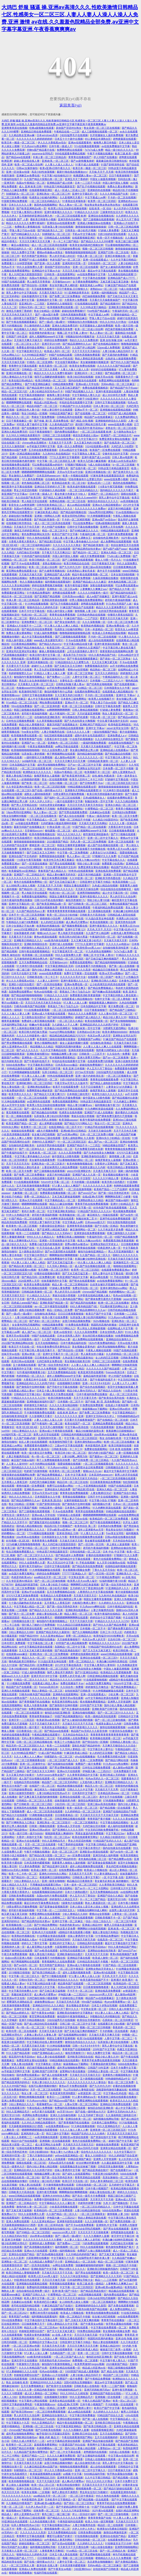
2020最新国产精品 (57, 841)
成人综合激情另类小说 (87, 2463)
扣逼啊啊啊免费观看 (62, 2309)
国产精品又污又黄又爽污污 (49, 1094)
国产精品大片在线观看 (14, 1815)
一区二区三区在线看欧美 (42, 816)
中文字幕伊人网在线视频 (33, 2400)
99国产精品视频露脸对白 (69, 1716)
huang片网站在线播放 (62, 1032)
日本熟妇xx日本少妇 (88, 1032)
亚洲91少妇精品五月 (122, 1204)
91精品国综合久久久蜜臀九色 (51, 468)
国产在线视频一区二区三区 (90, 413)
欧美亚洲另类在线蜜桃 (91, 1372)
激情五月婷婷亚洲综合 (27, 530)
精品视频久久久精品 (25, 329)
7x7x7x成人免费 (93, 150)
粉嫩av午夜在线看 (39, 1024)
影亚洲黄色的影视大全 (42, 333)
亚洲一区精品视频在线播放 (24, 453)
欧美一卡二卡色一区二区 (23, 1873)
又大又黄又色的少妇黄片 (88, 442)
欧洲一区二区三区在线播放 (77, 706)
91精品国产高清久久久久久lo (94, 1211)
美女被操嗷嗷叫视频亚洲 (94, 362)
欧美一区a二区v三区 (124, 2400)
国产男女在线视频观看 (62, 863)
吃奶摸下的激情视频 (35, 1471)
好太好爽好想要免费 (87, 2162)
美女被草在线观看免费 (42, 1160)
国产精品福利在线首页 (123, 592)
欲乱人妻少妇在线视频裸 (33, 1441)
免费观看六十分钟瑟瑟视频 (16, 263)
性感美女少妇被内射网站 (43, 197)
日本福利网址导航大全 (14, 1024)
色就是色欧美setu (21, 1577)
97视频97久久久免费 (104, 856)
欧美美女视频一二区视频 (35, 2492)
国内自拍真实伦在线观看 (82, 380)
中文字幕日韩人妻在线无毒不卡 (37, 1350)
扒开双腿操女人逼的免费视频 (106, 135)
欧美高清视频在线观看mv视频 (18, 1269)
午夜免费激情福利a (17, 2089)
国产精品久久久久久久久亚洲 (46, 1610)
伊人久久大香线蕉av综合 (52, 142)
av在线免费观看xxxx (57, 2126)
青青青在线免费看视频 (62, 614)
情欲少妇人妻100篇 (88, 863)
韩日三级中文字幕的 (57, 2133)
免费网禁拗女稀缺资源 (39, 1090)
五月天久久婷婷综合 (106, 673)
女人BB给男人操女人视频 (20, 885)
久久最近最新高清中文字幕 (116, 2162)
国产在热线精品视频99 (106, 343)
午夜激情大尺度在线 (27, 2364)
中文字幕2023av (115, 1833)
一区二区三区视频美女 (118, 1075)
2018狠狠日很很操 (19, 1972)
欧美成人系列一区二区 (57, 351)
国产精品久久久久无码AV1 (57, 1233)
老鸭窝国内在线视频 (51, 929)
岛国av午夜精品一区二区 (30, 182)
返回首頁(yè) (70, 105)
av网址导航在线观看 (67, 746)
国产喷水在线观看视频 (82, 1280)
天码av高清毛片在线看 (19, 669)
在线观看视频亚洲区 (40, 190)
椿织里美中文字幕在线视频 (16, 486)
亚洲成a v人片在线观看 (55, 2375)
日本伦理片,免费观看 (13, 1643)
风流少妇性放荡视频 (43, 171)
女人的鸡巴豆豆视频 (52, 922)
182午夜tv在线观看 (102, 2510)
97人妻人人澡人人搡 (75, 1002)
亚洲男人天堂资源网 (119, 1701)
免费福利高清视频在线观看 (70, 2108)
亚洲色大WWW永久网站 (53, 1873)
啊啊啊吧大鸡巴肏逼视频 (84, 1584)
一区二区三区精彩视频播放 (62, 1657)
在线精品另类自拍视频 (26, 1782)
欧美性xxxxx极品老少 (31, 398)
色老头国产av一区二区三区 (65, 259)
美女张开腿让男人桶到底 (63, 285)
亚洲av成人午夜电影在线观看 (49, 1013)
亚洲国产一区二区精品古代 (116, 435)
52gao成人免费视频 (108, 347)
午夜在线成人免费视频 (40, 2108)
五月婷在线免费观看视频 (42, 450)
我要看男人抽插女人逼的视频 (68, 1862)
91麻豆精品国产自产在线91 (57, 2305)
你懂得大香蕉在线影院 (120, 614)
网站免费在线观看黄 (51, 702)
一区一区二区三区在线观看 (31, 1097)
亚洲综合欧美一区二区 (78, 2119)
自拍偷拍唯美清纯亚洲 (115, 947)
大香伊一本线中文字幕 (29, 1837)
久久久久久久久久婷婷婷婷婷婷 (34, 139)
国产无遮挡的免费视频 (115, 354)
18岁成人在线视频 (119, 2452)
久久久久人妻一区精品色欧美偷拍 (35, 2389)
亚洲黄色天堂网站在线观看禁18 (83, 790)
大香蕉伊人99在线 (72, 918)
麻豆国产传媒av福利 (117, 1200)
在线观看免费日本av (119, 2539)
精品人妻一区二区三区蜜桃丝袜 (70, 1284)
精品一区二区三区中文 (55, 530)
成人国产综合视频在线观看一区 (105, 845)
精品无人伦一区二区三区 (99, 1785)
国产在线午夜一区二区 (83, 468)
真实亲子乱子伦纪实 (74, 655)
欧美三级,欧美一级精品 (90, 2283)
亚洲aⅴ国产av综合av (104, 519)
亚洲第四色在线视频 (99, 190)
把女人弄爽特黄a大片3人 (23, 1240)
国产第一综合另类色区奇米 (113, 1193)
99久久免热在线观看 (38, 537)
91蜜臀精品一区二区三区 (99, 808)
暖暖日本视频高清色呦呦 (35, 728)
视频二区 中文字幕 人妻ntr (72, 333)
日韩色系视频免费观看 (73, 314)
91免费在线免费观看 (77, 1324)
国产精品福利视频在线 (73, 512)
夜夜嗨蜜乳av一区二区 (49, 2104)
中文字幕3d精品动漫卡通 (78, 644)
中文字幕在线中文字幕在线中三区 (43, 2320)
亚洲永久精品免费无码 (65, 325)
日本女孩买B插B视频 (123, 574)
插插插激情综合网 (70, 278)
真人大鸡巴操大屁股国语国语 (25, 274)
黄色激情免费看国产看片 (120, 2247)
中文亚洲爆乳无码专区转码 (54, 1939)
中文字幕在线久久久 (113, 860)
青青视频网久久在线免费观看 (58, 1961)
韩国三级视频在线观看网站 (29, 709)
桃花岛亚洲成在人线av (86, 435)
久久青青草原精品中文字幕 (82, 1775)
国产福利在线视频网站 (60, 1017)
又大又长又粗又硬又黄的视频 (35, 1650)
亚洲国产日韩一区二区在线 (113, 252)
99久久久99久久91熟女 (113, 322)
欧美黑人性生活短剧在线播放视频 (67, 208)
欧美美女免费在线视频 (82, 365)
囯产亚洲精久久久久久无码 (67, 1829)
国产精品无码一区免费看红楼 (38, 1277)
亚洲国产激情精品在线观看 (16, 1950)
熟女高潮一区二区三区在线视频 (102, 128)
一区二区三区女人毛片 (26, 343)
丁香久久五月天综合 (103, 1570)
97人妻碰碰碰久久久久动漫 (21, 2371)
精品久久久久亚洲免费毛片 (111, 607)
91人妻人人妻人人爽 (125, 2517)
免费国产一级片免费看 (88, 1764)
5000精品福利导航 (94, 2474)
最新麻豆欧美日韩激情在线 (111, 160)
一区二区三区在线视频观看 (66, 1010)
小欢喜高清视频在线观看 (15, 1134)
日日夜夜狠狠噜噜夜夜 (96, 1987)
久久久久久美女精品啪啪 (15, 585)
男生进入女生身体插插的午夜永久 (38, 680)
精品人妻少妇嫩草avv (80, 1105)
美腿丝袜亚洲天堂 (21, 1994)
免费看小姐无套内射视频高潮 (46, 1244)
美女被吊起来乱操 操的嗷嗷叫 (112, 1881)
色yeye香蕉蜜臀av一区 (117, 2001)
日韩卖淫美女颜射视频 (110, 2166)
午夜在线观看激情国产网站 (77, 2437)
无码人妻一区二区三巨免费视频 (88, 841)
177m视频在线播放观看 (40, 1533)
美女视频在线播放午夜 (115, 1174)
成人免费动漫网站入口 (122, 2309)
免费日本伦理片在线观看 (44, 2313)
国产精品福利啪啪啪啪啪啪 (110, 962)
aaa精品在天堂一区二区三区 (50, 1577)
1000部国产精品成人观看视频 (82, 2371)
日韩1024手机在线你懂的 (48, 900)
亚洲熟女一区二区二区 (34, 1057)
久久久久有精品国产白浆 (114, 193)
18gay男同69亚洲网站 (100, 512)
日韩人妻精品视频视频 (85, 709)
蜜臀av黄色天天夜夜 (13, 2067)
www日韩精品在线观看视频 (68, 728)
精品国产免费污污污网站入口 (58, 1328)
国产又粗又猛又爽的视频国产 (103, 958)
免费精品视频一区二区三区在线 (67, 501)
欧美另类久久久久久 (20, 1094)
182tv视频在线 (101, 1321)
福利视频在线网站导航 (106, 2119)
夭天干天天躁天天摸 (81, 1621)
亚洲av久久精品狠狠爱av (106, 505)
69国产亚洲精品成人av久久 (47, 2053)
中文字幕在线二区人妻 (40, 1643)
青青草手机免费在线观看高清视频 (101, 2060)
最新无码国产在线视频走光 (62, 724)
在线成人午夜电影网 (116, 1405)
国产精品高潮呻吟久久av (76, 343)
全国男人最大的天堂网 (122, 1910)
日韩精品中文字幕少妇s (27, 1394)
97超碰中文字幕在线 (116, 779)
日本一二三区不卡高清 (87, 182)
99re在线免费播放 (21, 706)
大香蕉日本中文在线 (55, 739)
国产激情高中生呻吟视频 (30, 1387)
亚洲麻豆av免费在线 (28, 175)
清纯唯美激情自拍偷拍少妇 (54, 2228)
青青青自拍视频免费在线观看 (86, 1537)
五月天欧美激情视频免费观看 (33, 1185)
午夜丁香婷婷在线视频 (70, 1844)
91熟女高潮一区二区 (58, 827)
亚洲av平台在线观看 (33, 1592)
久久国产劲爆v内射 (25, 1438)
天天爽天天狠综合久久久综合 (119, 1745)
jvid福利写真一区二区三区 (37, 761)
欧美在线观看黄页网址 (85, 1837)
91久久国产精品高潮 (18, 2053)
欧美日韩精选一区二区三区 (50, 380)
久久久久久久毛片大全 (73, 977)
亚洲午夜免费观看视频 (120, 534)
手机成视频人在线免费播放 (72, 1738)
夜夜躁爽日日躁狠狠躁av (120, 1430)
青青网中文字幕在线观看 (23, 365)
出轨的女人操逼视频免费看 (120, 358)
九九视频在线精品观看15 (122, 274)
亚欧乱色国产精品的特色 (86, 1745)
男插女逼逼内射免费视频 (76, 578)
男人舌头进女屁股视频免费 (50, 669)
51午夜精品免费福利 (38, 592)
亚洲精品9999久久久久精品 (48, 2005)
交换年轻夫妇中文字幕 (115, 453)
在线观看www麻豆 (17, 1654)
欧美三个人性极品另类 (67, 1742)
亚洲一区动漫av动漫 (17, 171)
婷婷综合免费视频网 (55, 340)
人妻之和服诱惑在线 (52, 731)
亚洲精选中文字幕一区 (49, 300)
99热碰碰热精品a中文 (117, 2078)
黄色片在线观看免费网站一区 (30, 881)
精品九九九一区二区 (17, 417)
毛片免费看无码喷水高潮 (89, 1149)
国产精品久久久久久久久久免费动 (66, 2517)
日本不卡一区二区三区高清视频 (27, 914)
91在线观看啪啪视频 (95, 1679)
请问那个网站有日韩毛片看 (90, 424)
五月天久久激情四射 (13, 446)
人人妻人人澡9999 (48, 980)
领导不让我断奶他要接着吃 (49, 376)
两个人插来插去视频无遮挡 (26, 1028)
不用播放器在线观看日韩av (46, 1884)
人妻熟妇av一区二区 (109, 2448)
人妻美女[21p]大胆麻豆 (103, 852)
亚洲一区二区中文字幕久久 (102, 838)
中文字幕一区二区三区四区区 (80, 1438)
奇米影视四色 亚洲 (95, 1445)
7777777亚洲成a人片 (74, 1573)
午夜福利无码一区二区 (125, 311)
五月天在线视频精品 (46, 1343)
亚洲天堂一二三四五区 (21, 1720)
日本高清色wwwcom (49, 475)
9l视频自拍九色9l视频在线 (82, 322)
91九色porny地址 (58, 1467)
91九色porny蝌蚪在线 (92, 1606)
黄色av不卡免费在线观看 (73, 2086)
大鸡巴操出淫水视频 (27, 552)
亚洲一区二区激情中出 (32, 1764)
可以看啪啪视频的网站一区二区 (75, 1160)
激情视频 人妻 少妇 (85, 611)
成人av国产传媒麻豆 (98, 596)
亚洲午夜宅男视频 (47, 2192)
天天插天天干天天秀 (60, 442)
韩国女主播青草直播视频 (71, 845)
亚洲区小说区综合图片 (21, 984)
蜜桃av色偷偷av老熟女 (50, 252)
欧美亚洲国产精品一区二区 (21, 1123)
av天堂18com (65, 2111)
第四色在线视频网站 (45, 204)
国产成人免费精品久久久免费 (18, 1039)
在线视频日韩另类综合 (19, 523)
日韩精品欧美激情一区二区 (102, 761)
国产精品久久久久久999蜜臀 (97, 241)
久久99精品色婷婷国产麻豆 (81, 2254)
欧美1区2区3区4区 (27, 1427)
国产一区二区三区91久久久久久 (35, 1555)
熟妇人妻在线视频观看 (52, 1807)
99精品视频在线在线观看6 (121, 1511)
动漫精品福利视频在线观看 (120, 1566)
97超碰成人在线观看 (69, 1515)
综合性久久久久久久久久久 (96, 2151)
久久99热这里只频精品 (93, 307)
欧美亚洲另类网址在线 (65, 1701)
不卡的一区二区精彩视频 (76, 519)
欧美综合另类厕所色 (35, 1409)
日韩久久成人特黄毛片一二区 (58, 1848)
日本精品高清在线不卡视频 (93, 1961)
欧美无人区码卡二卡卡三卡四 (86, 779)
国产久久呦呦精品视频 (85, 1632)
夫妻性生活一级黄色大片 (74, 680)
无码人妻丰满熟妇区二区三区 (38, 1738)
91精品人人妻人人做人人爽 (49, 673)
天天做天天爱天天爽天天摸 (104, 2034)
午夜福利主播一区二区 (92, 534)
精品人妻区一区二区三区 (78, 1613)
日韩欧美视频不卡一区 (108, 1917)
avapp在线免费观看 (50, 973)
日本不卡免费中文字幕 (123, 2067)
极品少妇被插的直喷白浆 (90, 1430)
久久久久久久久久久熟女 (67, 545)
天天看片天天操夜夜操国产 (104, 300)
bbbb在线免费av (64, 439)
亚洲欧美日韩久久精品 (104, 980)
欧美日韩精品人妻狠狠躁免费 (22, 2272)
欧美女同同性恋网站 (73, 516)
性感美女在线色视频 (70, 1112)
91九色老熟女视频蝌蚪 (99, 951)
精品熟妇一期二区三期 (103, 669)
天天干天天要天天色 (85, 1398)
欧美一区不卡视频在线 (110, 237)
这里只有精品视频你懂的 (58, 2463)
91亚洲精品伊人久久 (117, 1588)
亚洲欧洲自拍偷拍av (25, 2437)
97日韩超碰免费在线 (68, 248)
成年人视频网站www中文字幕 (46, 336)
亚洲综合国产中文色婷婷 (23, 856)
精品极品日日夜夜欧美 (105, 969)
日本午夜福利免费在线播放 (16, 900)
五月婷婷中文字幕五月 (122, 2184)
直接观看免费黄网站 (45, 2444)
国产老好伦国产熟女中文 (20, 548)
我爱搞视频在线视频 (69, 1463)
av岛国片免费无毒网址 (22, 1573)
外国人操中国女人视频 (115, 182)
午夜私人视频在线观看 (98, 1350)
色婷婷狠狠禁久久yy (20, 673)
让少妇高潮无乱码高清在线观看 (108, 984)
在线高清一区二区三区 (110, 1939)
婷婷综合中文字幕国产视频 (21, 1507)
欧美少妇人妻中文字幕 (21, 300)
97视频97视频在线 (75, 464)
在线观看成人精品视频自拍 (117, 691)
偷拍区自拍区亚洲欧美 (57, 1712)
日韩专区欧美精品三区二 (51, 505)
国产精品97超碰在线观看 (118, 2488)
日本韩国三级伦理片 (78, 1094)
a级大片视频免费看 (48, 1130)
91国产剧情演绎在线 (112, 164)
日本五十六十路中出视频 (69, 139)
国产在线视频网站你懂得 (72, 2034)
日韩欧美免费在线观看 (21, 1895)
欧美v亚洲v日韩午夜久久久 (55, 168)
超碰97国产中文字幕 (120, 2140)
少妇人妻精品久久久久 (24, 1430)
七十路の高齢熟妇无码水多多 (25, 1602)
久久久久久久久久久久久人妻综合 (86, 2082)
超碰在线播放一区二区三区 (34, 2543)
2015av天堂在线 (84, 1072)
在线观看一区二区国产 (100, 977)
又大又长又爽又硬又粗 (104, 662)
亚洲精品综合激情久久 (119, 1339)
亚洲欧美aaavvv (33, 1489)
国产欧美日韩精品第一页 (46, 1972)
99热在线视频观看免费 (60, 1075)
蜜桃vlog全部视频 (49, 318)
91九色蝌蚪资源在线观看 (99, 1108)
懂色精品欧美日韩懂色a (22, 1661)
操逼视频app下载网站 (94, 1409)
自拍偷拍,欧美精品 (55, 479)
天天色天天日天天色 (17, 1518)
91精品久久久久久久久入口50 (28, 1398)
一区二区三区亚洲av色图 (25, 2345)
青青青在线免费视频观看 (74, 1493)
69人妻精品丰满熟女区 (98, 139)
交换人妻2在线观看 (22, 2064)
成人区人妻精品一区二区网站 (41, 2393)
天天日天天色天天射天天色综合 (85, 805)
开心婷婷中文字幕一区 (78, 1207)
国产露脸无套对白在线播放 (44, 1522)
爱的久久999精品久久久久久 (45, 618)
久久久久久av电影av (36, 358)
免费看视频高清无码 (96, 666)
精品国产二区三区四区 (116, 2375)
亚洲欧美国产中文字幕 (44, 2269)
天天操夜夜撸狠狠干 (43, 289)
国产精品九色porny (50, 644)
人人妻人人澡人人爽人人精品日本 (90, 1365)
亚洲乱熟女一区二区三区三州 (53, 193)
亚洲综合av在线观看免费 (61, 223)
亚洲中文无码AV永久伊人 (100, 1416)
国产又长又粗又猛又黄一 (63, 881)
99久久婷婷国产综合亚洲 (60, 398)
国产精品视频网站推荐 (50, 1189)
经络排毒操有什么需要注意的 (85, 479)
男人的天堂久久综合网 (123, 896)
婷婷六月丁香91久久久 (66, 2009)
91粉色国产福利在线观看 (35, 556)
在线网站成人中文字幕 (120, 1328)
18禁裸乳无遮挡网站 (114, 1028)
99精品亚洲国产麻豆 (61, 413)
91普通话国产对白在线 (72, 2444)
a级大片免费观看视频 (92, 556)
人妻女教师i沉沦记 (101, 1493)
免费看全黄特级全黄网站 (30, 347)
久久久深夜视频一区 (93, 622)
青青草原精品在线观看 (87, 2177)
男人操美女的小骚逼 (92, 1354)
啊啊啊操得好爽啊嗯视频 (63, 1255)
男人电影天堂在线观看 (34, 501)
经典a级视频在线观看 (41, 128)
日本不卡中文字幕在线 (32, 611)
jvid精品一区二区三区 (89, 688)
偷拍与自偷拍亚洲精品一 (92, 1251)
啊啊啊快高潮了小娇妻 (118, 1196)
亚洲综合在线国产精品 (21, 2254)
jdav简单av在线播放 (105, 1434)
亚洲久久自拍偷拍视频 (63, 2115)
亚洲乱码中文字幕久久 (62, 1943)
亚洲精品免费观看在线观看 (108, 1423)
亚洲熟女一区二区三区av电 (62, 589)
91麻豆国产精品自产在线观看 (77, 607)
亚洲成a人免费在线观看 (32, 2569)
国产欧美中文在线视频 (59, 2386)
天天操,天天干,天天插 (101, 171)
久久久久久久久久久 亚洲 (97, 1185)
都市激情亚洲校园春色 (96, 834)
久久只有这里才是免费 (110, 1229)
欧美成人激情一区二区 (44, 1870)
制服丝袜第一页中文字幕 (99, 801)
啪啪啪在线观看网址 (124, 1266)
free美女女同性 (30, 731)
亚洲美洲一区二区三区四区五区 (108, 2130)
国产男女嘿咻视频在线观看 (16, 1043)
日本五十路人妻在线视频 (51, 1390)
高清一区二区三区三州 (65, 1851)
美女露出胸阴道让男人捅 (84, 750)
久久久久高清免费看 (70, 1152)
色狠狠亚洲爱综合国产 (32, 2331)
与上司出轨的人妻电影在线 (78, 2089)
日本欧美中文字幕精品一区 (60, 2499)
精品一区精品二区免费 (60, 1310)
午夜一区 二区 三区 (12, 2506)
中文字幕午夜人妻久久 (113, 2360)
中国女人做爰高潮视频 (103, 179)
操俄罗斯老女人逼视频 (47, 775)
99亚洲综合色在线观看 (27, 2280)
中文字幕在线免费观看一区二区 (109, 2327)
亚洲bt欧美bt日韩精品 (73, 1130)
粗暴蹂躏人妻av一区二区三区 (90, 175)
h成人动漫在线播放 (99, 464)
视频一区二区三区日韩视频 (97, 248)
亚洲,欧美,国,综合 (39, 1449)
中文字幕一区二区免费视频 (72, 852)
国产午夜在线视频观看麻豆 (21, 322)
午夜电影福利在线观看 (70, 2521)
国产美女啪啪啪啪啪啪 (123, 1021)
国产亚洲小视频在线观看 (33, 1767)
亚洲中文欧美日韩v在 (28, 2488)
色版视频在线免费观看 (14, 1570)
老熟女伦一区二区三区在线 (120, 428)
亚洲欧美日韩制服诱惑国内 (102, 2269)
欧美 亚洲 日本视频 (74, 1068)
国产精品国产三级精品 (122, 1010)
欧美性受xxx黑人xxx (89, 947)
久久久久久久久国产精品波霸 (114, 365)
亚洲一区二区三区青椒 (80, 673)
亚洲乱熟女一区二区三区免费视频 (49, 1654)
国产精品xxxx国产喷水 (62, 2100)
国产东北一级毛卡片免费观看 (89, 2195)
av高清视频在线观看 (46, 2137)
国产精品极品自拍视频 (118, 753)
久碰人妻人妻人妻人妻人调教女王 (71, 537)
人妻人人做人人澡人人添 (74, 369)
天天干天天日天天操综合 (86, 351)
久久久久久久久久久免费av (90, 508)
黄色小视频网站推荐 (45, 1043)
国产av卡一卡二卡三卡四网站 (91, 1888)
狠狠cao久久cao (46, 933)
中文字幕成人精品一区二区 (29, 1606)
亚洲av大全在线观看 (28, 1840)
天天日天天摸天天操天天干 (48, 1207)
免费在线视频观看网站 (65, 1101)
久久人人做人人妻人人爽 (15, 1013)
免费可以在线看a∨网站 (60, 1485)
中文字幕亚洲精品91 (124, 1412)
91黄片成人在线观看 (87, 164)
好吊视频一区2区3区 (18, 1540)
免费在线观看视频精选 (95, 387)
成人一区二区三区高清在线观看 (49, 245)
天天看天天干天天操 (20, 936)
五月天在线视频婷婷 (106, 2437)
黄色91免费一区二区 (33, 1211)
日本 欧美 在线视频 (120, 1449)
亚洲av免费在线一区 (117, 625)
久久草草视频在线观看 (49, 720)
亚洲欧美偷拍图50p (38, 1054)
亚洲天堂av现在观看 (17, 1335)
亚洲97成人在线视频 (61, 944)
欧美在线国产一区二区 (78, 1423)
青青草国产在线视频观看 (76, 2049)
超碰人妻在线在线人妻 (26, 160)
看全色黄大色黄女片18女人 (70, 494)
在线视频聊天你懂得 (68, 1383)
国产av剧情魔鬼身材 (82, 160)
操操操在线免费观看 (22, 1130)
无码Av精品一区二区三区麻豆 (118, 384)
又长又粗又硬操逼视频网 (66, 1196)
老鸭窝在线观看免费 (63, 592)
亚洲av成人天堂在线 (87, 384)
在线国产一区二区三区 (42, 1785)
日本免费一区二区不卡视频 (118, 768)
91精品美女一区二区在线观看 (53, 548)
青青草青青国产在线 (30, 739)
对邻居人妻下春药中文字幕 (32, 424)
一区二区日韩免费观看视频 (50, 2411)
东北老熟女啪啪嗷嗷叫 (100, 2561)
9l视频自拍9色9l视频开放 (80, 336)
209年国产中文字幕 (91, 1705)
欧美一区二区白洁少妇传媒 (62, 914)
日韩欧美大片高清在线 (92, 914)
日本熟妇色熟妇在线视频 (91, 614)
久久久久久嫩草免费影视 (61, 2455)
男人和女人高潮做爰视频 (91, 1328)
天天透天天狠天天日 (50, 292)
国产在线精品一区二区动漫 (112, 1419)
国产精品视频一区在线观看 (115, 1807)
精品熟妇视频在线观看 (70, 1785)
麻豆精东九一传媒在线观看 (102, 1215)
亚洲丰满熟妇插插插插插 (30, 2038)
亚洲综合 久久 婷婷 (37, 2309)
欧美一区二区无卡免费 (125, 816)
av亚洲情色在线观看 (38, 1101)
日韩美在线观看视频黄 (19, 1478)
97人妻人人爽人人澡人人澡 (84, 1976)
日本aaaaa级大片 (95, 1222)
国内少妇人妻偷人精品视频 (47, 969)
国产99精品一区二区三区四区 (67, 958)
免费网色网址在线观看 (69, 150)
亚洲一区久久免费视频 (70, 446)
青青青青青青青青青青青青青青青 (109, 1734)
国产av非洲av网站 (67, 1134)
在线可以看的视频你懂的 (42, 2086)
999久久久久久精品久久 (40, 1237)
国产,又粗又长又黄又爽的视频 (82, 2320)
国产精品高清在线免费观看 (36, 629)
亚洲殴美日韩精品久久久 (28, 940)
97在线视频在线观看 (86, 303)
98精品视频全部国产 (114, 1145)
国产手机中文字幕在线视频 (62, 1387)
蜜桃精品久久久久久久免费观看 (113, 2558)
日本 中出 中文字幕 (113, 1551)
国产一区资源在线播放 (34, 863)
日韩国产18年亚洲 (16, 336)
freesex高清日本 (115, 1372)
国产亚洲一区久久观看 (47, 263)
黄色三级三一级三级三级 (56, 2514)
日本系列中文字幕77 (84, 1793)
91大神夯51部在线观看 (116, 790)
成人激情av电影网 (65, 757)
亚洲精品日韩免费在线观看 (115, 2104)
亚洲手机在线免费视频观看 (115, 1218)
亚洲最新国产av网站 (89, 1039)
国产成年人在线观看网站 (76, 2173)
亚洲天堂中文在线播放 (24, 2360)
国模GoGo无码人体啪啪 (43, 1119)
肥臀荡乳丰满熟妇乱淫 (19, 2001)
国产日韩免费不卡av (91, 783)
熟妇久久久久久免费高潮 (84, 340)
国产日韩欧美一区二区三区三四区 (88, 903)
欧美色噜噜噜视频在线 (42, 834)
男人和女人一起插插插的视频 (22, 779)
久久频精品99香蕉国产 (19, 2503)
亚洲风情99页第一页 (74, 263)
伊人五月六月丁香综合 (99, 1068)
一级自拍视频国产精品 (104, 731)
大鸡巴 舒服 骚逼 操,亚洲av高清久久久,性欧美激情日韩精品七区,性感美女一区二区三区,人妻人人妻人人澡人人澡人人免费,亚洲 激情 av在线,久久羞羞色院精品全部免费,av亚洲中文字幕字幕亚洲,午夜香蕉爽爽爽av (69, 122)
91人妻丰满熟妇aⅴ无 (106, 1873)
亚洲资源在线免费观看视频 (89, 1233)
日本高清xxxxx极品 (73, 596)
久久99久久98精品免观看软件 (23, 435)
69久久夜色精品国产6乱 (102, 655)
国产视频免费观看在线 (74, 925)
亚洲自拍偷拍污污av (53, 658)
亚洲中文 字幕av (125, 695)
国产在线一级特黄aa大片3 (90, 2111)
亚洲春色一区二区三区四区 (63, 742)
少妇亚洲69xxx (82, 2569)
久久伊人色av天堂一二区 (40, 2506)
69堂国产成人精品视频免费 (71, 1643)
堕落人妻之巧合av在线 (22, 230)
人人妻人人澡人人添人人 (59, 164)
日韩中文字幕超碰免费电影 (65, 1548)
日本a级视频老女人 (94, 797)
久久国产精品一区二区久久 (95, 1255)
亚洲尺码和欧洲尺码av (97, 2389)
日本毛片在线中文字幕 (24, 973)
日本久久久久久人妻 (20, 204)
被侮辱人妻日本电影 (105, 142)
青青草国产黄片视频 (99, 1818)
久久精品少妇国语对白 (105, 819)
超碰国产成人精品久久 (88, 1017)
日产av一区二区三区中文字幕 (84, 764)
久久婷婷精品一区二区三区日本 (83, 1811)
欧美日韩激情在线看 (59, 1398)
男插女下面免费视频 (43, 417)
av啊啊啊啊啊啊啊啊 (58, 709)
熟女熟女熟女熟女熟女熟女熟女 (102, 204)
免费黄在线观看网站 (81, 962)
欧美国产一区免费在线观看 (105, 450)
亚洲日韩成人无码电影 (113, 1775)
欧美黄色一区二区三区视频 (21, 1226)
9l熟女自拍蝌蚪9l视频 (13, 816)
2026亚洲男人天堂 (28, 1280)
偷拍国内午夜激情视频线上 (29, 677)
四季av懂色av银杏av (76, 1244)
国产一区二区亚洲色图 (47, 706)
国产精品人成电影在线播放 (105, 1083)
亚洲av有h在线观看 (104, 1972)
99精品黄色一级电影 (51, 1507)
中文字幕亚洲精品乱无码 (59, 966)
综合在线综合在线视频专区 (116, 889)
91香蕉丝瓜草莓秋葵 (74, 201)
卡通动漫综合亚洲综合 (52, 1226)
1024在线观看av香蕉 (97, 446)
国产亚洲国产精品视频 (47, 596)
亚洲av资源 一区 (31, 1354)
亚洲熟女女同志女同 (88, 768)
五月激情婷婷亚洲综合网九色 (35, 215)
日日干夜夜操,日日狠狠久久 (72, 289)
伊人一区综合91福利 (84, 2514)
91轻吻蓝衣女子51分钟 (118, 2543)
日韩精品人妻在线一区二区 (103, 2071)
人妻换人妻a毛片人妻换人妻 (40, 2034)
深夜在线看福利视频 (101, 585)
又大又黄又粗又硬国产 (67, 387)
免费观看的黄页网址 (13, 592)
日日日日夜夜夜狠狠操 (71, 1313)
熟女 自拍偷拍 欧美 (110, 1438)
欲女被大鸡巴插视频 (43, 1134)
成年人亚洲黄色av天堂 (14, 1046)
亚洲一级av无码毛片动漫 (84, 2148)
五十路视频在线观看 (99, 911)
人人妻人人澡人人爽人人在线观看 (102, 1046)
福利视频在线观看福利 (57, 581)
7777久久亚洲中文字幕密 (89, 944)
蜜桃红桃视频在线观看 (32, 2097)
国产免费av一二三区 (58, 677)
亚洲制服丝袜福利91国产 (41, 1401)
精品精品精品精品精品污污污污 (67, 1035)
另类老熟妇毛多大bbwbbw (54, 2360)
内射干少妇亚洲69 (87, 398)
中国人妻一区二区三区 (90, 256)
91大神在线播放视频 (36, 603)
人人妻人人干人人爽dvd (15, 2269)
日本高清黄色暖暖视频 (37, 1862)
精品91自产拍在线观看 (24, 2140)
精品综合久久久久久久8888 (65, 1679)
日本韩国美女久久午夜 (117, 688)
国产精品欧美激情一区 (47, 519)
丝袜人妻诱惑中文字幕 (80, 1936)
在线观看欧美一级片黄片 (25, 1727)
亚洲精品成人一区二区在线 (80, 2261)
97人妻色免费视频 (32, 479)
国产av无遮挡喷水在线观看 (60, 1251)
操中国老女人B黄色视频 (96, 1097)
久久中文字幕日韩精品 (123, 259)
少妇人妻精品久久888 (21, 1632)
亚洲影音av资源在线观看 (94, 1851)
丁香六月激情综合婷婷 (40, 2155)
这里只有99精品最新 (119, 508)
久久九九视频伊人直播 (96, 2236)
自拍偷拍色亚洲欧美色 (106, 537)
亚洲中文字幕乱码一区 (85, 193)
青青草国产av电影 (19, 2316)
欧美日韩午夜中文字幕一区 (45, 655)
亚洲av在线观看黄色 (79, 142)
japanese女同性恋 (42, 153)
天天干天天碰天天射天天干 (44, 1723)
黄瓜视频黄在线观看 (17, 1112)
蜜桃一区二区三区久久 (65, 2078)
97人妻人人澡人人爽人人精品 (61, 625)
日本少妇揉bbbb (18, 1668)
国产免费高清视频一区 (122, 2221)
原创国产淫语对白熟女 (69, 128)
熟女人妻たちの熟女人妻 (64, 2151)
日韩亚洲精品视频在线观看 (102, 1676)
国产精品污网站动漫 (116, 1760)
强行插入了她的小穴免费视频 (38, 1624)
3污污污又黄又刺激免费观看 (22, 1595)
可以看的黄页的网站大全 (114, 1306)
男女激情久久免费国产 (21, 475)
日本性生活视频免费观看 (33, 457)
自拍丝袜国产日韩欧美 (78, 1690)
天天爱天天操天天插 (33, 2045)
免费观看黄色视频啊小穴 (38, 1445)
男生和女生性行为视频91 (120, 1529)
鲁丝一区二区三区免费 (121, 2082)
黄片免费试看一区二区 (121, 1006)
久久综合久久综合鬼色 (26, 2349)
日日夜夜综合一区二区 (29, 1731)
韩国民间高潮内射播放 (68, 1046)
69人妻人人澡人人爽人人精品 (28, 1262)
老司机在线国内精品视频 (25, 2305)
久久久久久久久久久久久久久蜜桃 (42, 2239)
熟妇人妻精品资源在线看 (89, 358)
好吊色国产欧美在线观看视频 (110, 1207)
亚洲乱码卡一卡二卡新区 (89, 373)
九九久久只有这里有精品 (74, 2276)
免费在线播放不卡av (72, 1683)
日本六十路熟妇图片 (76, 1892)
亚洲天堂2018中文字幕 (44, 1676)
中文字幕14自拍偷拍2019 (56, 175)
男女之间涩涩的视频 (25, 490)
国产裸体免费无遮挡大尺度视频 (114, 1116)
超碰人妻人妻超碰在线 (44, 1749)
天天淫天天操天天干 (73, 838)
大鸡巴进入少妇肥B (122, 446)
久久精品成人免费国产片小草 (46, 2261)
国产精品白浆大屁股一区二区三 (27, 1266)
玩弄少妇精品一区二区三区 (57, 1072)
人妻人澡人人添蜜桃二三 (51, 1917)
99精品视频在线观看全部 (114, 530)
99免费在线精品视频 (89, 2331)
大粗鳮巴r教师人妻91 (84, 1602)
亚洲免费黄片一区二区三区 (36, 622)
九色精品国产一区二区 (62, 2353)
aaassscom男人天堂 (101, 1994)
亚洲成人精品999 (92, 1925)
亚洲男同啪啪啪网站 (88, 892)
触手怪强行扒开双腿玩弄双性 (53, 2433)
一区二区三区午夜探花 (71, 1968)
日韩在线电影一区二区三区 (85, 1551)
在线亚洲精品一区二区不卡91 (65, 1127)
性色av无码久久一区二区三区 (102, 1778)
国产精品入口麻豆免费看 (57, 497)
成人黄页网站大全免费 (39, 1947)
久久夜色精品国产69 (61, 424)
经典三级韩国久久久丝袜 (121, 1233)
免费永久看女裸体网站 (120, 186)
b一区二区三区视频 (124, 464)
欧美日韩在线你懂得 (68, 2485)
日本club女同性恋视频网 (86, 2228)
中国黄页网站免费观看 (14, 201)
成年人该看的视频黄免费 (43, 907)
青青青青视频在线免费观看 (74, 907)
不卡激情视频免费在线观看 (39, 1412)
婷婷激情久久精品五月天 (35, 947)
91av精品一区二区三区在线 (21, 702)
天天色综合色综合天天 (47, 1478)
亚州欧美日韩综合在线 (80, 2056)
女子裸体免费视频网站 (85, 281)
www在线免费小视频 (120, 424)
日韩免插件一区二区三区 (102, 263)
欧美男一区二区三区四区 (102, 201)
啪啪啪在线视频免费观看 (74, 2466)
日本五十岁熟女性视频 (104, 2005)
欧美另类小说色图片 (113, 1182)
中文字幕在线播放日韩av (56, 2525)
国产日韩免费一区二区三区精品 (91, 1460)
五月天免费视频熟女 (32, 2386)
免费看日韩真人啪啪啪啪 (70, 1237)
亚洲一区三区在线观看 (85, 267)
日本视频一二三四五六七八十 (106, 680)
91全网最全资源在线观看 (51, 1936)
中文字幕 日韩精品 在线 (99, 1844)
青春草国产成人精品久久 (52, 871)
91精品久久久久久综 (86, 212)
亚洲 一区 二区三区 (88, 2353)
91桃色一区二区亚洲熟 (40, 362)
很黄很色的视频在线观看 (45, 1518)
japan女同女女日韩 (117, 728)
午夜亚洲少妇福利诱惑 (105, 2173)
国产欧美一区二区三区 (34, 783)
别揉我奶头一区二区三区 (20, 193)
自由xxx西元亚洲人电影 (18, 1957)
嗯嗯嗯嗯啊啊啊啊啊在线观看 (38, 472)
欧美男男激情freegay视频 (89, 2364)
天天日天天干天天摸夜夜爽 (93, 2232)
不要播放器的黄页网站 (103, 2064)
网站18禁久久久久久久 (60, 889)
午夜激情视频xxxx (44, 2404)
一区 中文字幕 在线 (112, 1877)
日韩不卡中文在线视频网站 (103, 1496)
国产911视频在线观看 (123, 834)
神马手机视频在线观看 (34, 1288)
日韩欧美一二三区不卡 (92, 1054)
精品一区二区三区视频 (110, 2261)
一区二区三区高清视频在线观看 (118, 1478)
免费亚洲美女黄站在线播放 (114, 439)
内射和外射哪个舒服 (89, 2203)
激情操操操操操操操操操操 (90, 226)
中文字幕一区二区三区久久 (24, 1976)
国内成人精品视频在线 (29, 1526)
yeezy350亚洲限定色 (31, 867)
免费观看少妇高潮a (113, 863)
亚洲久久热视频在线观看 (15, 1690)
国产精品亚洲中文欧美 (39, 387)
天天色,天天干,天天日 (99, 929)
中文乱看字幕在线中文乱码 (112, 720)
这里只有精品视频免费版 (76, 1321)
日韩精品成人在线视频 (57, 237)
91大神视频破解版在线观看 (24, 1072)
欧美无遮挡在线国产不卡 (94, 1979)
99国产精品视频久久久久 (79, 391)
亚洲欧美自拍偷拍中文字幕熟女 (75, 2012)
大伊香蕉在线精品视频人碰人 (94, 1295)
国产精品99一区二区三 (86, 552)
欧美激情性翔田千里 (30, 691)
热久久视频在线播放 (31, 581)
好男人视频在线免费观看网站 (86, 600)
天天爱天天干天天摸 (17, 666)
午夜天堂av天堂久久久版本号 (71, 1083)
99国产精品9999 (28, 1635)
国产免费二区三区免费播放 (64, 296)
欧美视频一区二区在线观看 (37, 955)
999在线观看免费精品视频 (70, 153)
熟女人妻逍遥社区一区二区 (117, 713)
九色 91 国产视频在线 (115, 2203)
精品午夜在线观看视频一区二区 (90, 574)
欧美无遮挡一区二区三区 (53, 365)
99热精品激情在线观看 (20, 1068)
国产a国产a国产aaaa (115, 548)
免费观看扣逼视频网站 (70, 808)
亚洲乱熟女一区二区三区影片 (48, 1163)
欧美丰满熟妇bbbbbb (114, 1032)
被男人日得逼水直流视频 (118, 1925)
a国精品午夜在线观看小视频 (74, 1932)
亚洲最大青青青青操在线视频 (78, 1247)
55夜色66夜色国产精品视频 (29, 1006)
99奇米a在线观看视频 (80, 871)
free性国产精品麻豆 (98, 311)
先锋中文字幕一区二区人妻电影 (113, 999)
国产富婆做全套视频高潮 (101, 1862)
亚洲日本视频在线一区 (118, 256)
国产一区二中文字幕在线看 (66, 2452)
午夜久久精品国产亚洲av (96, 2400)
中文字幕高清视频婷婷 (32, 395)
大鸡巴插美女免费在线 (49, 1361)
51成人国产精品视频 (50, 1753)
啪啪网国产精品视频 (40, 439)
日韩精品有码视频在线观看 (76, 1434)
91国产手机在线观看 (103, 2506)
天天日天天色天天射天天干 (17, 314)
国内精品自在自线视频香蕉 (57, 2349)
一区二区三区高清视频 (98, 1983)
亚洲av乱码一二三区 (99, 483)
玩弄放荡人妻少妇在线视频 (57, 226)
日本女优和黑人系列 (58, 347)
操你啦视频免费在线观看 (15, 464)
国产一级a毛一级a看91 (52, 322)
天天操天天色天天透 (67, 2001)
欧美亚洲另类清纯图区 (63, 2093)
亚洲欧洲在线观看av (39, 1086)
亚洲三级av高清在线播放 (97, 567)
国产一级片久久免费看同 (38, 1108)
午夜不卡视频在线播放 (100, 153)
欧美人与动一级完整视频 (99, 2521)
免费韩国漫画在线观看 (52, 856)
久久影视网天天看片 (71, 197)
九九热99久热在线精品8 (56, 453)
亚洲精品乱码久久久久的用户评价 (99, 1024)
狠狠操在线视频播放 (20, 2572)
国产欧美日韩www (22, 2411)
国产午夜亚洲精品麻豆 (74, 318)
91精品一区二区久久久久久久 (31, 1679)
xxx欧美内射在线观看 (56, 940)
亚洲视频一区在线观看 (108, 2397)
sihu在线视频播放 (85, 1756)
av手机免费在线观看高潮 (61, 688)
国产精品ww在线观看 (18, 157)
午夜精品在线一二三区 (66, 131)
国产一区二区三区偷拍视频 (50, 1581)
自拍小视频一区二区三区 (63, 783)
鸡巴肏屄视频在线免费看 (119, 329)
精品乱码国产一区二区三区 (42, 406)
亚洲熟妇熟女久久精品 (90, 1200)
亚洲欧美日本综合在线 (85, 2433)
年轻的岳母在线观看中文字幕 (76, 402)
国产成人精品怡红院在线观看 (40, 2023)
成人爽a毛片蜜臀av (77, 922)
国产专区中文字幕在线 (14, 1968)
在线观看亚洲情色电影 (123, 2492)
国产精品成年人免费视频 (69, 1555)
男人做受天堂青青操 (38, 281)
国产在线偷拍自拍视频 (60, 1764)
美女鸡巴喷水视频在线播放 (97, 1335)
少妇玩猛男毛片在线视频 (73, 135)
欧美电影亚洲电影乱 (119, 724)
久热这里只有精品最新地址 (77, 1357)
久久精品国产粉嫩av (123, 2258)
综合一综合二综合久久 (98, 1921)
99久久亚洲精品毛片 (54, 1840)
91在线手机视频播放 (81, 739)
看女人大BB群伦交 (95, 2155)
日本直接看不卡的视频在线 (90, 849)
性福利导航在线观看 (45, 2572)
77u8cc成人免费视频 (119, 556)
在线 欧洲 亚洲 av (67, 1412)
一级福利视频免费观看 (93, 742)
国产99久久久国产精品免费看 (110, 1624)
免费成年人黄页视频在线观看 (38, 1021)
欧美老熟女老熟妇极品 (54, 1727)
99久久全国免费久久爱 (30, 267)
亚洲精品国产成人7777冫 (122, 278)
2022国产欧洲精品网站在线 (17, 1343)
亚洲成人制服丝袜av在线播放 (94, 223)
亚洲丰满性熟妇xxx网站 (113, 1288)
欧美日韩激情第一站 (30, 237)
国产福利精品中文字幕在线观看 (73, 1559)
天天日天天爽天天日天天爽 (35, 241)
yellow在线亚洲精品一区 (69, 2155)
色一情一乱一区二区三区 (45, 1456)
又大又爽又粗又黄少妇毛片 (86, 940)
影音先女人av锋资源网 (22, 505)
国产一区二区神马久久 (32, 1149)
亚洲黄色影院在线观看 (70, 2221)
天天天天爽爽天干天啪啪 (41, 808)
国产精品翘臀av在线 (120, 1859)
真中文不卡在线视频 (108, 570)
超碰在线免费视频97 (73, 311)
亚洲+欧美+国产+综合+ (65, 2291)
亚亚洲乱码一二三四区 (32, 303)
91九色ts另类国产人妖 (119, 603)
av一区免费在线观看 (79, 1855)
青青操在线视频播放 (74, 1496)
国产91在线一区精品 (106, 1226)
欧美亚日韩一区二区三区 (61, 647)
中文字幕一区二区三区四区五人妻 (56, 461)
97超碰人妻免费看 (108, 230)
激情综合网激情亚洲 (89, 1800)
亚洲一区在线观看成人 (96, 259)
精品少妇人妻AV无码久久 (81, 1390)
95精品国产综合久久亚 (110, 2415)
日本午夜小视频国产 (97, 2188)
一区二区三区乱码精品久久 (44, 201)
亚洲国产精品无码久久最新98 (53, 1632)
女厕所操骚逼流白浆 (75, 1500)
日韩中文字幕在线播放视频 (110, 402)
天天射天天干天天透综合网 (73, 2547)
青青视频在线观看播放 (62, 2283)
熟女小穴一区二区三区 (107, 1123)
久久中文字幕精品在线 (53, 1050)
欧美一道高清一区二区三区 (82, 1807)
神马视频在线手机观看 (75, 717)
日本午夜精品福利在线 (73, 1343)
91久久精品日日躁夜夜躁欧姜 (74, 1624)
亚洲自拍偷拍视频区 (83, 1712)
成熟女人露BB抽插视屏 (37, 794)
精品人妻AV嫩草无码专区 (61, 874)
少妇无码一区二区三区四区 (70, 1804)
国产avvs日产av (87, 1193)
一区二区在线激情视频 (79, 1189)
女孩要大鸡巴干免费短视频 (42, 2459)
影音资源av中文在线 (13, 1998)
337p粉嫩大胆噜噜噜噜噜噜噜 (23, 1544)
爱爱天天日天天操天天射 (114, 618)
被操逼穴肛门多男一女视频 (115, 2349)
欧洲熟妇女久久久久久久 (37, 772)
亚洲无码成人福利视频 (105, 1855)
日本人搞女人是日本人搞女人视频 (89, 1906)
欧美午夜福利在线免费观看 (95, 1119)
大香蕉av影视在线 (44, 248)
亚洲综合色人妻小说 (27, 409)
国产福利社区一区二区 (45, 1079)
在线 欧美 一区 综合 (100, 208)
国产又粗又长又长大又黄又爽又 (68, 988)
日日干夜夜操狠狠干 (120, 175)
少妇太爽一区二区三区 (121, 1694)
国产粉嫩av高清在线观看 (106, 991)
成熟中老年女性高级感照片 (90, 735)
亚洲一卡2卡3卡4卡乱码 (96, 1383)
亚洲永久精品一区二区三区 (116, 552)
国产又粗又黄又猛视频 (52, 1990)
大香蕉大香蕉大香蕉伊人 (23, 541)
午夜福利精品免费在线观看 (107, 907)
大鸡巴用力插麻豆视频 (42, 1482)
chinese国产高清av (64, 768)
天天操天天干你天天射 (26, 526)
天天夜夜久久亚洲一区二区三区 (36, 684)
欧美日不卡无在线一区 (21, 1346)
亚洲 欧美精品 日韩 (67, 1533)
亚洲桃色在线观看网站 (65, 1694)
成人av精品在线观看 (78, 505)
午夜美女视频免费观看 (40, 746)
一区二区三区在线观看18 (28, 1712)
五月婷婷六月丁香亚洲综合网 (86, 1588)
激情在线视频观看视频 (112, 1727)
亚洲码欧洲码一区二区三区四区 (34, 1083)
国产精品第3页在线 (50, 541)
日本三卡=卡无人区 (111, 1632)
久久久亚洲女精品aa (52, 1635)
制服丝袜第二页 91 (87, 1218)
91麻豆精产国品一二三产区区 (81, 618)
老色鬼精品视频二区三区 (35, 483)
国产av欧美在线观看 (46, 1950)
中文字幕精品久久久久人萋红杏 (57, 2203)
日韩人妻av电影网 (122, 457)
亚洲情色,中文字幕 (106, 2225)
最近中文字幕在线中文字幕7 (121, 1943)
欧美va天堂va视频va (111, 973)
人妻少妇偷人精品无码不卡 (117, 351)
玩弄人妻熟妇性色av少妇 (25, 2525)
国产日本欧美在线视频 (48, 2430)
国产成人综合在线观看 (71, 816)
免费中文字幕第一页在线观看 (80, 973)
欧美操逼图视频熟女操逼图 (45, 2474)
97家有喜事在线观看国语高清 (107, 475)
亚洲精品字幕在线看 (78, 1957)
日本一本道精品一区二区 (99, 629)
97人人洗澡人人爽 (47, 2338)
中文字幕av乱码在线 (28, 1888)
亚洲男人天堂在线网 (111, 526)
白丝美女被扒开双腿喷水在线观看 (109, 1284)
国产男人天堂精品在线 (24, 805)
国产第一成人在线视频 (122, 966)
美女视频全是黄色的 (83, 1346)
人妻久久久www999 (85, 497)
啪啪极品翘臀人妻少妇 (64, 1054)
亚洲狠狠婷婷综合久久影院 (110, 420)
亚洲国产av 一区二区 (33, 742)
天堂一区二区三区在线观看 (40, 1844)
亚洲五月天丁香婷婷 (76, 179)
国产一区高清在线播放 (49, 984)
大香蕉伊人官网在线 (106, 1163)
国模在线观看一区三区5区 (31, 2162)
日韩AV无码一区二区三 (32, 307)
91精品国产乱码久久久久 (107, 1840)
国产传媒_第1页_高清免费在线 (51, 420)
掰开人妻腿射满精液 (13, 1237)
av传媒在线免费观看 (27, 823)
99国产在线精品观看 (13, 281)
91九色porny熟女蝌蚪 (34, 146)
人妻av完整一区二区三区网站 (81, 2104)
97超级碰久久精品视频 (52, 490)
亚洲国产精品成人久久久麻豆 (89, 581)
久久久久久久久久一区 (90, 757)
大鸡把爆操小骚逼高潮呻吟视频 (59, 823)
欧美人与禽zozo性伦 (88, 860)
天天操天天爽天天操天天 (28, 340)
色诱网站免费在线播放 (35, 2115)
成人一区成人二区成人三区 (70, 190)
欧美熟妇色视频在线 (92, 625)
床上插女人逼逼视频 (118, 1544)
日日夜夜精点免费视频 (47, 1357)
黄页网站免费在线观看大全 (21, 570)
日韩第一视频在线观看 (42, 1826)
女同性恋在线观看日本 (72, 1950)
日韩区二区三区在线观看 (56, 435)
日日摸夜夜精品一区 (17, 289)
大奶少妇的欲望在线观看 (112, 234)
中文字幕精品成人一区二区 (42, 819)
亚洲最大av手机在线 (61, 358)
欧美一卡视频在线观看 (75, 475)
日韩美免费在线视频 (89, 2532)
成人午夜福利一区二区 (62, 713)
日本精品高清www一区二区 (113, 1793)
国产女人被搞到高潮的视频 (115, 267)
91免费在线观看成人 (23, 1229)
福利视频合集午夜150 (107, 1105)
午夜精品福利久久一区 (19, 248)
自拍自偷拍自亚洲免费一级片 (33, 2291)
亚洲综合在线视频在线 (101, 215)
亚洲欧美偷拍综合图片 (94, 1156)
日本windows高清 (47, 135)
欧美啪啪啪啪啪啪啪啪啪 (25, 750)
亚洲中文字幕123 (75, 929)
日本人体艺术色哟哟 (63, 947)
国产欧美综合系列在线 (111, 1398)
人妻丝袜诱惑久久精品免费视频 (60, 1167)
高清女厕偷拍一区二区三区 (117, 2177)
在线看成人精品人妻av (22, 1390)
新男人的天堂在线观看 (46, 1434)
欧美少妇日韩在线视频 (80, 376)
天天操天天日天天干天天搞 (78, 1723)
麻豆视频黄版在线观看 (70, 2188)
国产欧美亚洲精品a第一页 (31, 208)
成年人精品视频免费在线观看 (87, 1866)
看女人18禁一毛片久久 (108, 559)
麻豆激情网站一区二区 (83, 1229)
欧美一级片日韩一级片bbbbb (26, 1833)
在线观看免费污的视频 (100, 1061)
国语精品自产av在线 (43, 2419)
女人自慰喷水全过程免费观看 (86, 1467)
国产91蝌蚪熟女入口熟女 (20, 1822)
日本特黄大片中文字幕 (123, 1888)
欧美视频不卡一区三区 (97, 772)
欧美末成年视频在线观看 (81, 486)
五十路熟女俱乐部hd (33, 1017)
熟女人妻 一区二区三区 (34, 2093)
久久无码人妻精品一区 (60, 1266)
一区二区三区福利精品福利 (35, 545)
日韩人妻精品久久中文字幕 (16, 376)
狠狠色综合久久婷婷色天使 (42, 607)
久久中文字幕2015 (86, 439)
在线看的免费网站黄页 (87, 691)
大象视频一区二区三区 (25, 1193)
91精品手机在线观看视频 (99, 1127)
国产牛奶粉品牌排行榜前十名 (72, 2506)
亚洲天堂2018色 (51, 343)
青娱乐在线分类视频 (82, 1116)
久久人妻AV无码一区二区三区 (115, 1013)
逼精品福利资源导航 (94, 1376)
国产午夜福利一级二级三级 (47, 1423)
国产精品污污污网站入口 (78, 1123)
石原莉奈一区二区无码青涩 (117, 2020)
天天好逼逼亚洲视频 (88, 713)
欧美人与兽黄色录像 (35, 1705)
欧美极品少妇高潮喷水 (57, 1028)
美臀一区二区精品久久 (37, 1196)
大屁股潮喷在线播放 (66, 1947)
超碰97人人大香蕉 (41, 666)
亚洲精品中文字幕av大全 (46, 270)
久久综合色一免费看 (118, 1054)
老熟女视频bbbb (52, 563)
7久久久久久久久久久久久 (16, 2495)
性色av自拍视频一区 (45, 991)
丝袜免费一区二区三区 (46, 2510)
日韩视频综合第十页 (117, 1467)
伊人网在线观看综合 (13, 1559)
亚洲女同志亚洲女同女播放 (21, 651)
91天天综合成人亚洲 (48, 1247)
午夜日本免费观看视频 (14, 1954)
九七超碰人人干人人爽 (65, 1024)
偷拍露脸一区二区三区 (57, 830)
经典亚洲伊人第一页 (109, 1247)
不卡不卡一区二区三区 (80, 1990)
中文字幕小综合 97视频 (102, 1500)
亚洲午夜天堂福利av (30, 1566)
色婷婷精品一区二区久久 (30, 1376)
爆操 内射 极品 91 (49, 2437)
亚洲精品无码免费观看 (19, 519)
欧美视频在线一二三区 (19, 1925)
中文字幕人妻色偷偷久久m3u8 (80, 541)
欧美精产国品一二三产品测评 (110, 1189)
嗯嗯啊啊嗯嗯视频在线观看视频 (39, 2130)
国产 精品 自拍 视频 (81, 420)
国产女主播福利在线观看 (91, 2455)
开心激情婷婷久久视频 (37, 325)
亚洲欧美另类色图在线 (108, 878)
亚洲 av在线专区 (62, 1332)
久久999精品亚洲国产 (34, 354)
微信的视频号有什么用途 (58, 691)
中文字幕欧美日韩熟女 (40, 1064)
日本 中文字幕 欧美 (76, 1474)
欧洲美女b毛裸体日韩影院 (112, 2528)
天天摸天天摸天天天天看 (28, 2463)
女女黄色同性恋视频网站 (26, 1324)
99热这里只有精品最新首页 (59, 186)
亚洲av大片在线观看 (31, 1200)
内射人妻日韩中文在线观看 (57, 409)
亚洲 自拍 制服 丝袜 (111, 340)
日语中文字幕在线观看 (57, 1566)
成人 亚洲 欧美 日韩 (30, 186)
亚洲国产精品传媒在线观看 (97, 2441)
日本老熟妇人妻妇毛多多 (81, 570)
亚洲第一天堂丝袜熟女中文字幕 (57, 1240)
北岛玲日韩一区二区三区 (122, 1639)
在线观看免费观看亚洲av (115, 1269)
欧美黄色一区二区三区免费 (65, 1471)
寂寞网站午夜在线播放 (72, 2071)
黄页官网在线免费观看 (42, 2016)
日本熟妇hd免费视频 (124, 812)
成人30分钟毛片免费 (114, 395)
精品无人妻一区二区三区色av (41, 2327)
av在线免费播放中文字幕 (115, 146)
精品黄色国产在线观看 (62, 428)
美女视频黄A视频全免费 (76, 1570)
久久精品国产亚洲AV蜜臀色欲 (31, 2452)
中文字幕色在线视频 (94, 278)
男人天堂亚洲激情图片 (121, 1251)
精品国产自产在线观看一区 (21, 1687)
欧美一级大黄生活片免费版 (37, 1452)
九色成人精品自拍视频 (105, 885)
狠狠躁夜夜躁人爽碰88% (103, 1002)
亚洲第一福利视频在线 (104, 292)
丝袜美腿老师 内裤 (24, 933)
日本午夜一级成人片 (60, 146)
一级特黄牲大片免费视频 (38, 757)
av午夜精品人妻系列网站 (58, 2539)
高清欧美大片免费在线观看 (58, 1394)
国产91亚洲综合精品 (86, 1672)
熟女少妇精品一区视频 (47, 311)
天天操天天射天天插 (71, 1540)
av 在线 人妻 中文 (62, 2334)
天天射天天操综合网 (86, 889)
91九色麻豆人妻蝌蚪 (125, 1101)
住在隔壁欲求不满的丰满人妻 (93, 2258)
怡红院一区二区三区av (57, 1837)
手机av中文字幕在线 (84, 234)
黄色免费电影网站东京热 (35, 534)
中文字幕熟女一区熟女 (14, 278)
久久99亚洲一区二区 (81, 878)
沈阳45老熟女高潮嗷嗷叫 (78, 2382)
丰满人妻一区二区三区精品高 (49, 157)
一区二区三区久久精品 (70, 1021)
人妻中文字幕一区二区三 (86, 677)
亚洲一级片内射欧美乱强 (89, 1075)
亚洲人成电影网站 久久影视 (78, 1138)
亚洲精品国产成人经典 (60, 182)
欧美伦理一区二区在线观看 (21, 2031)
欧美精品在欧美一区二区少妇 (68, 483)
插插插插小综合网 (50, 918)
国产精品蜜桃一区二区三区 (120, 373)
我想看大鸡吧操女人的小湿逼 (112, 1050)
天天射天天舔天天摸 (50, 2031)
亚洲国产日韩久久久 (34, 2294)
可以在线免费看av (83, 523)
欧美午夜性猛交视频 (76, 585)
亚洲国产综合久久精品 (71, 1368)
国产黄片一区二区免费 (21, 1613)
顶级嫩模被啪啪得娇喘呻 (89, 2265)
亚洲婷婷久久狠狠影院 (60, 303)
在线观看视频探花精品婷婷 (47, 1892)
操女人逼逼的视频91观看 (74, 1043)
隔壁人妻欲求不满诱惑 (60, 1672)
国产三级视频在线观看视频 (98, 219)
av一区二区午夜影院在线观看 (51, 1306)
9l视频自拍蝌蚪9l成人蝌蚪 (92, 1910)
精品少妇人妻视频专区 (32, 724)
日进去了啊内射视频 (13, 819)
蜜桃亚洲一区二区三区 (42, 845)
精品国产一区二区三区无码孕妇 (60, 1782)
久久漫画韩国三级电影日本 (121, 2115)
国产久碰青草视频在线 (52, 570)
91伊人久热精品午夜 (18, 1215)
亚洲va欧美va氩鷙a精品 (108, 2287)
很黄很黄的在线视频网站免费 (116, 651)
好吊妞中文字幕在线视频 (69, 1108)
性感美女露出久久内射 (92, 1167)
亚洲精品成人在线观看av (114, 750)
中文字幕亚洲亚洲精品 (68, 2426)
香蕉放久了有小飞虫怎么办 (74, 991)
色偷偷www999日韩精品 (30, 688)
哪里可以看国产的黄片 (60, 2536)
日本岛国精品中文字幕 (22, 764)
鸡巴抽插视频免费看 (93, 296)
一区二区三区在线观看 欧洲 (70, 215)
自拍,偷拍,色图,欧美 (103, 775)
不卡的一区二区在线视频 (122, 197)
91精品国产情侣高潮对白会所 (105, 1646)
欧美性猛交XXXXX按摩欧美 (108, 1635)
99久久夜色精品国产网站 (69, 1299)
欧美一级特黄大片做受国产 (21, 318)
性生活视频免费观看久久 (20, 1551)
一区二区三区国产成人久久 (62, 1760)
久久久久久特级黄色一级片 (92, 592)
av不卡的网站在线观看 (42, 1463)
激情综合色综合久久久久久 (102, 501)
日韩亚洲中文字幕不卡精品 (95, 881)
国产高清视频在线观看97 (38, 2247)
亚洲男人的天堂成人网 (72, 1676)
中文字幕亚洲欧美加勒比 (61, 1211)
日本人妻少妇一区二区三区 (108, 406)
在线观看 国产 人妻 (17, 219)
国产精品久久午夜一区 (122, 589)
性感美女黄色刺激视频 (37, 2334)
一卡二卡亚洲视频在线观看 (90, 1485)
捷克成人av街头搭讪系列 (122, 461)
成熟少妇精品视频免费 (32, 1310)
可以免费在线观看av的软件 (47, 464)
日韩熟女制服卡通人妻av (70, 684)
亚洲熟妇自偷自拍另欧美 (102, 1950)
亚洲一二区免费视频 (91, 1760)
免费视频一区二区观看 (85, 2360)
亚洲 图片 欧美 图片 (122, 1979)
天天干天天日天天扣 (17, 1163)
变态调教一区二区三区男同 (53, 1269)
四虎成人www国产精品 (24, 1302)
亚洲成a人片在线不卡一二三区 (24, 625)
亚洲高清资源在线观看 (54, 600)
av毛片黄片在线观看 (43, 2111)
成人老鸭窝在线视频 (50, 1123)
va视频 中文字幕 (72, 2474)
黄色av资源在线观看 (45, 936)
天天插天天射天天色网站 (93, 823)
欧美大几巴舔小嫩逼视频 (92, 461)
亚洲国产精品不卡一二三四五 (83, 1145)
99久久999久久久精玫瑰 (74, 2393)
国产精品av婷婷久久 (17, 2012)
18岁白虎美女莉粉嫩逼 (52, 805)
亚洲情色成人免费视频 (42, 2243)
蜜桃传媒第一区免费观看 (25, 658)
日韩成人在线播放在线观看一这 (103, 2459)
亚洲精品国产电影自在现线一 (106, 2393)
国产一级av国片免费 (46, 314)
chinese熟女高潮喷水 (34, 442)
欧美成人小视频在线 (95, 1870)
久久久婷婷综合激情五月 (109, 739)
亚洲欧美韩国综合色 (35, 944)
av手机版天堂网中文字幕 (41, 446)
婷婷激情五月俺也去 (35, 1405)
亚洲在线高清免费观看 (108, 871)
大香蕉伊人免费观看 (75, 300)
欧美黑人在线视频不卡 (101, 698)
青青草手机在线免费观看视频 (91, 1204)
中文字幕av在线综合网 (121, 2455)
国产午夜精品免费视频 (98, 2378)
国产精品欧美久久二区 (50, 230)
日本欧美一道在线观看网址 (59, 274)
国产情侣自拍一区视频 (34, 285)
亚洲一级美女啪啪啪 (53, 1881)
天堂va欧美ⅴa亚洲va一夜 (61, 1529)
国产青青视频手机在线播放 (34, 1701)
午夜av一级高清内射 (98, 816)
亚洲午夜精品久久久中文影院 (74, 1178)
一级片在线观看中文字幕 (69, 801)
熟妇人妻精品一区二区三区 (64, 1409)
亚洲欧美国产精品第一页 (54, 1302)
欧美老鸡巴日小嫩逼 (45, 2302)
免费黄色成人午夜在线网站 (57, 1888)
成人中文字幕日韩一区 (115, 892)
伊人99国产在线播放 (105, 157)
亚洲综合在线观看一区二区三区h (99, 1657)
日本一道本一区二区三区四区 (80, 1884)
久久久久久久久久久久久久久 (22, 878)
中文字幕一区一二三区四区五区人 (56, 1910)
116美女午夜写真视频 (110, 486)
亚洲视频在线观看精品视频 (115, 409)
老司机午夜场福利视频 (118, 600)
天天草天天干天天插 (96, 1954)
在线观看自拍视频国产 (121, 742)
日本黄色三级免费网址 (73, 698)
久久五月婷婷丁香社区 (91, 2115)
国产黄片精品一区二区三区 (32, 1548)
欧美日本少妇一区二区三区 (70, 1452)
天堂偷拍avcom (61, 281)
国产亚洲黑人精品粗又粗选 (52, 1229)
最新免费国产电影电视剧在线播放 (35, 1639)
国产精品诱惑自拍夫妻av (86, 548)
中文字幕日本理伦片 (35, 1255)
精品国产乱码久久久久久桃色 (88, 2133)
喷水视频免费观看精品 (62, 1057)
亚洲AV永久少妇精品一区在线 (113, 1138)
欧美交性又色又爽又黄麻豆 (59, 860)
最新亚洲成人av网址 (91, 285)
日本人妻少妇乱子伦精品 (54, 1584)
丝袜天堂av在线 (104, 376)
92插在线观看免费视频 (29, 2148)
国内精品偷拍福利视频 (90, 753)
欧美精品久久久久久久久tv (104, 1643)
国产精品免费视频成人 (100, 988)
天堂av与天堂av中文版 (70, 472)
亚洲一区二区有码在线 (50, 2225)
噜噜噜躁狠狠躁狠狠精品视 (80, 252)
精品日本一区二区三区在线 (16, 596)
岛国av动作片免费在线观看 (52, 1895)
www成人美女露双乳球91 (49, 640)
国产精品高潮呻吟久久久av (90, 1310)
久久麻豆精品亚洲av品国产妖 (41, 2466)
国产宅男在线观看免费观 (73, 812)
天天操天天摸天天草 (115, 940)
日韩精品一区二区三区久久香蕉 (40, 369)
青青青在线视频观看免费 (104, 1079)
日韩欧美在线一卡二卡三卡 (42, 977)
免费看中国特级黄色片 (47, 2199)
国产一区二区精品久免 (112, 2550)
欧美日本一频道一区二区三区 (18, 142)
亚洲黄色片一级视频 (30, 849)
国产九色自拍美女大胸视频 (79, 720)
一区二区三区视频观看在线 (98, 1463)
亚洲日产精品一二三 (33, 2455)
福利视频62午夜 (101, 1504)
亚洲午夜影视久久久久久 (58, 212)
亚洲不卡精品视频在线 (32, 2020)
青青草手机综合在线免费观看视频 (116, 2503)
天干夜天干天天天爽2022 (56, 552)
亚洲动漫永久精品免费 (57, 1489)
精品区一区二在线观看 (110, 2525)
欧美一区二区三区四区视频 (50, 786)
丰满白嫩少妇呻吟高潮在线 (90, 1258)
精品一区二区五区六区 (14, 391)
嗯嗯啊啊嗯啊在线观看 (19, 402)
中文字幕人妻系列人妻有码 (26, 212)
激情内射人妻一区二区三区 (31, 2206)
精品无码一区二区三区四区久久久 (25, 1745)
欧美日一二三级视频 (58, 2097)
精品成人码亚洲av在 (45, 402)
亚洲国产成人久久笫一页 (86, 1174)
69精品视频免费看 (63, 384)
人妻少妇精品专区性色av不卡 (46, 391)
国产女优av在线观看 (63, 2543)
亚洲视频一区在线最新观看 (54, 2140)
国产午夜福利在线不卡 (37, 1061)
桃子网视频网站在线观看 (61, 753)
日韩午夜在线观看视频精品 (34, 951)
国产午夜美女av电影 (43, 2012)
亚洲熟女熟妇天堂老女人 (104, 1244)
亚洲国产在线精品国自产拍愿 (119, 1811)
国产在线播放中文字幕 (34, 428)
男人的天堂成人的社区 (62, 256)
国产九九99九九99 (70, 567)
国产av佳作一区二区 (121, 1851)
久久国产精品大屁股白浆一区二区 (43, 179)
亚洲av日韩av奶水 (119, 1409)
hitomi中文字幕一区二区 (55, 1182)
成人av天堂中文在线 (13, 1105)
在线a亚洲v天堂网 (92, 1196)
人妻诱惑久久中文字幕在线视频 (95, 1592)
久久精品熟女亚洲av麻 (22, 135)
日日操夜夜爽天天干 (33, 2323)
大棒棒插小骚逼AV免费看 (41, 2188)
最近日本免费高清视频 (54, 878)
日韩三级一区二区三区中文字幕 (78, 2023)
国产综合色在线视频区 (29, 797)
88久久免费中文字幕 (23, 252)
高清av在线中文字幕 (69, 1987)
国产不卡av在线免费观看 (25, 563)
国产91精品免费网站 (45, 1925)
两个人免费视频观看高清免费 (56, 329)
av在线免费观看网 (127, 2316)
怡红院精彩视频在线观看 (58, 735)
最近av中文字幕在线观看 (102, 270)
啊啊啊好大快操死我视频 (91, 1928)
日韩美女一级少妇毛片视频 (80, 230)
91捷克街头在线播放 (121, 1731)
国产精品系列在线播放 (83, 1302)
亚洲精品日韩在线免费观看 (36, 131)
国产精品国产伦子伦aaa (123, 387)
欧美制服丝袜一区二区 (72, 1215)
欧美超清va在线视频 (48, 1720)
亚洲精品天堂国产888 (13, 1709)
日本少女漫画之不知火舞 (20, 925)
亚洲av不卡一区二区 (86, 409)
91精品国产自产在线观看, (20, 1189)
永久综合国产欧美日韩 (28, 497)
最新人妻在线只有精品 (19, 775)
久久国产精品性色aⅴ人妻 (30, 911)
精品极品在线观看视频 (121, 2291)
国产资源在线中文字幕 (50, 2119)
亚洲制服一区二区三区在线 (38, 2426)
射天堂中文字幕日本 (122, 2236)
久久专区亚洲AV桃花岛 (19, 786)
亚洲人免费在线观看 (13, 2100)
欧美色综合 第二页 (85, 1526)
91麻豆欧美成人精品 (46, 512)
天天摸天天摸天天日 (13, 1295)
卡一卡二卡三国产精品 (66, 241)
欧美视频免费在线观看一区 (62, 307)
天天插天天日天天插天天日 (85, 2075)
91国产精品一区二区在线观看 (89, 827)
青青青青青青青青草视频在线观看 (66, 911)
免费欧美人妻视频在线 (27, 226)
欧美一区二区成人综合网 (29, 164)
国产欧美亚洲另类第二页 (76, 775)
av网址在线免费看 (63, 2265)
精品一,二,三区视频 (106, 2280)
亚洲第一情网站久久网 (47, 516)
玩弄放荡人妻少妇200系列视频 (51, 1116)
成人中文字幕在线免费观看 (37, 636)
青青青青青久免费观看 (44, 1540)
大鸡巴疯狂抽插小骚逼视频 (42, 1998)
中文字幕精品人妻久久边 (86, 395)
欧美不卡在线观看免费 (65, 1086)
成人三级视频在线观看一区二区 (100, 131)
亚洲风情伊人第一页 (13, 1947)
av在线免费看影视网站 (110, 1280)
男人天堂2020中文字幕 (60, 1562)
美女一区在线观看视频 (54, 779)
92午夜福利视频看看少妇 (31, 1372)
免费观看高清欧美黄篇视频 (85, 995)
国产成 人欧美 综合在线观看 (35, 1599)
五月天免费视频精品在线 (33, 962)
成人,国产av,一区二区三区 (103, 1141)
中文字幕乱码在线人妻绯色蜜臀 (45, 2042)
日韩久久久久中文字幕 (80, 1789)
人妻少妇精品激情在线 (27, 1317)
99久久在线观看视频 (92, 2247)
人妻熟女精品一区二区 (60, 1149)
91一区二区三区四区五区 (71, 1141)
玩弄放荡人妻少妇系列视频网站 (88, 1317)
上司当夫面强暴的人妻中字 (82, 651)
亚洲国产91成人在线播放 (33, 259)
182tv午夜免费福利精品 (101, 1343)
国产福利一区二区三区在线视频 (62, 797)
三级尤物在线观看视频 (19, 1357)
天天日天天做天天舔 (73, 270)
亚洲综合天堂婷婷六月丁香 (49, 486)
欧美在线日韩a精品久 (21, 380)
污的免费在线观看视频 (95, 2243)
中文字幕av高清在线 (76, 1427)
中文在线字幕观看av (66, 362)
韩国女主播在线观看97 (77, 885)
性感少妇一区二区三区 (34, 614)
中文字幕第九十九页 (62, 2258)
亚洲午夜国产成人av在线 (96, 457)
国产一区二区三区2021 (14, 2313)
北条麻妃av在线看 (99, 812)
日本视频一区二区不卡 (70, 1401)
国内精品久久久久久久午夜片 (117, 490)
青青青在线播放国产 (79, 157)
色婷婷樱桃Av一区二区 (122, 1291)
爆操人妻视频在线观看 (52, 651)
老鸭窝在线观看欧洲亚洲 (84, 1654)
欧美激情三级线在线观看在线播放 (56, 1039)
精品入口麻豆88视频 (61, 1204)
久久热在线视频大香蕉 (42, 2521)
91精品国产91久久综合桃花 (75, 406)
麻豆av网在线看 (99, 1277)
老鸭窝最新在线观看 (124, 139)
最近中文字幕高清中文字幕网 (120, 1471)
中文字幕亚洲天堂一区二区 (68, 951)
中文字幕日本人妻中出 (118, 757)
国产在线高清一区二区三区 (119, 442)
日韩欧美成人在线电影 (87, 2386)
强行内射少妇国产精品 (101, 1452)
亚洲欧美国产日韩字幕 (48, 1068)
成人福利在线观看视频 (120, 1826)
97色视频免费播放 (16, 907)
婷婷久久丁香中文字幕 (34, 1943)
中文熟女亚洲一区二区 (81, 1577)
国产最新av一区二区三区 (103, 1456)
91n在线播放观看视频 (86, 146)
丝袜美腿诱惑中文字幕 (34, 296)
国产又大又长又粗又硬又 (97, 1650)
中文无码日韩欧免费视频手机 (102, 1829)
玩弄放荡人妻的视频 (33, 753)
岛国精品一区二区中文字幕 (70, 1646)
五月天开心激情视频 (51, 1427)
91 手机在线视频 (119, 1277)
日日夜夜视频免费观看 (122, 830)
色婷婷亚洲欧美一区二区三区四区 (49, 1668)
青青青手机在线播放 (112, 2320)
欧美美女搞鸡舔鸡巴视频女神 (86, 245)
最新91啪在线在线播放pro (72, 171)
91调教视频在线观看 (41, 1815)
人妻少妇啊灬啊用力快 (74, 1456)
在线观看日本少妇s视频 (111, 2023)
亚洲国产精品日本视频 (21, 2448)
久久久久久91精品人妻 (106, 1178)
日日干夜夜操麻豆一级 (19, 420)
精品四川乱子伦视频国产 (58, 1526)
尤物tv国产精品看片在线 (41, 150)
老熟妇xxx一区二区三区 (103, 289)
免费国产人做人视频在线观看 (94, 2250)
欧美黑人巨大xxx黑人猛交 (122, 849)
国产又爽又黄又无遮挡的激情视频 (38, 1796)
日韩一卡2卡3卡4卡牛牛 (86, 2045)
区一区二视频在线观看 (19, 1116)
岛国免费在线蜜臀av (20, 991)
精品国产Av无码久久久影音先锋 (89, 1731)
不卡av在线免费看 (76, 640)
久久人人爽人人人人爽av (28, 1756)
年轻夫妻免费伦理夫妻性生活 (53, 1346)
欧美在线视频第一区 (101, 922)
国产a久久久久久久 (27, 1050)
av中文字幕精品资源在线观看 (61, 1628)
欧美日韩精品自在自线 (76, 563)
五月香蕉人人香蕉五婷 (14, 1482)
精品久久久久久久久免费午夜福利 (25, 223)
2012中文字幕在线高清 (68, 1665)
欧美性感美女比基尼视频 (58, 849)
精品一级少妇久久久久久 (119, 150)
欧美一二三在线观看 (27, 1233)
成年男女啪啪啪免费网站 (51, 764)
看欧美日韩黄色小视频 (43, 219)
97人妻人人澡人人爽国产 (66, 1185)
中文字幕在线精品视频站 (114, 1822)
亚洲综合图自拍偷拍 (68, 2419)
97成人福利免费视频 (45, 633)
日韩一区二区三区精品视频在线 (34, 1742)
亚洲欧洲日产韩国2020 (93, 724)
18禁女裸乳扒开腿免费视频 (69, 794)
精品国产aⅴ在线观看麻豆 (98, 417)
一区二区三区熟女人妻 (21, 2565)
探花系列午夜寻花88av (90, 428)
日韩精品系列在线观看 (69, 417)
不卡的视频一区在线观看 (85, 1182)
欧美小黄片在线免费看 (55, 1317)
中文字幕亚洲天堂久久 (29, 351)
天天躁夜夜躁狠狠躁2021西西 (26, 2126)
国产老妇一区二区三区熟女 (115, 658)
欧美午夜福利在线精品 (107, 1613)
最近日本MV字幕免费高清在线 (41, 1903)
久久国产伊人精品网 (83, 347)
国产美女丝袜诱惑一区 (67, 622)
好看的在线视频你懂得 (47, 1273)
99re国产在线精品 (91, 2001)
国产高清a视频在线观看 (50, 2254)
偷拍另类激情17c (75, 900)
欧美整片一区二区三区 (34, 1127)
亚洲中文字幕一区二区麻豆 (22, 918)
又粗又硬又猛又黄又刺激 (114, 281)
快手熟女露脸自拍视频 (118, 2323)
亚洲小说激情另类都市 (21, 1793)
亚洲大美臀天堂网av (89, 1057)
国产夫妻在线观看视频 (121, 2305)
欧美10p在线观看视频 (89, 2038)
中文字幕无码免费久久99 (23, 1990)
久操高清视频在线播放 (105, 578)
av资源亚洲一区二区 (89, 2093)
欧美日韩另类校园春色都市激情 (105, 794)
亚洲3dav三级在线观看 (47, 1138)
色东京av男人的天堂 (99, 1035)
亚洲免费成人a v (116, 735)
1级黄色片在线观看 (72, 1903)
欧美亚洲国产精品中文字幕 (72, 1277)
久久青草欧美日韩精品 (112, 1884)
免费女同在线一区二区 (85, 1288)
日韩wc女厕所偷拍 (27, 168)
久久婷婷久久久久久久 (111, 1602)
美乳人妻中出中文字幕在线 (21, 292)
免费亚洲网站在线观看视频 (114, 380)
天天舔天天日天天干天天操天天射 (68, 1379)
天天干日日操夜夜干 (92, 1086)
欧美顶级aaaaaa (68, 1119)
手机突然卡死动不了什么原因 (28, 589)
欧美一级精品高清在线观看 (100, 1716)
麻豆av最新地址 (20, 245)
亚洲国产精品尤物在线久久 (29, 647)
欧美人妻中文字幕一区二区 (39, 2298)
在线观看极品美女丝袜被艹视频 (78, 2166)
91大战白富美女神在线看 (99, 918)
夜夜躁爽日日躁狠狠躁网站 (54, 1877)
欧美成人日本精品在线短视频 (109, 633)
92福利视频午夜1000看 (112, 1581)
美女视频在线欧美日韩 (77, 1361)
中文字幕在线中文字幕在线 (62, 2027)
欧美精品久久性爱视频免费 (56, 1595)
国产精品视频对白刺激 (125, 1097)
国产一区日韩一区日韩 (91, 1544)
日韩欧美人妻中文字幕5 (86, 1877)
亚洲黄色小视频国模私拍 (116, 2075)
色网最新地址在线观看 (19, 1419)
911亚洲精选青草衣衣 (76, 292)
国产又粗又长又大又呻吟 (68, 666)
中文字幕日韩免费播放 (82, 2415)
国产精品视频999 (110, 303)
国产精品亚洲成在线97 (68, 1650)
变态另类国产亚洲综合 (34, 256)
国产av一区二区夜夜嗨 (116, 1057)
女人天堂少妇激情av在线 (111, 1562)
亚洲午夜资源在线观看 (108, 391)
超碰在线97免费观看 (20, 516)
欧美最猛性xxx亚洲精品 (22, 871)
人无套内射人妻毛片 (91, 1782)
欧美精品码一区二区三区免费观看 (109, 1518)
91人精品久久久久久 (38, 1295)
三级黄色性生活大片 (111, 212)
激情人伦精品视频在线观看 (39, 1178)
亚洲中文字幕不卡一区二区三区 (61, 1354)
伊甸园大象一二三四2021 (96, 1771)
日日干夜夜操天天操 (103, 563)
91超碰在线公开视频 (71, 1998)
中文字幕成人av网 (95, 197)
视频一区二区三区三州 (75, 1522)
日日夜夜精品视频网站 (24, 644)
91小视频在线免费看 (18, 1683)
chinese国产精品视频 (94, 1291)
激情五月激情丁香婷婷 (19, 311)
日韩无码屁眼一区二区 (14, 2342)
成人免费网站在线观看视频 (115, 541)
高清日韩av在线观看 (23, 1361)
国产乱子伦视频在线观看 (91, 186)
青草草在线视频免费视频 (89, 1511)
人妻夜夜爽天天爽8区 (51, 2550)
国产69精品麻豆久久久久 (25, 234)
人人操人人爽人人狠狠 (19, 1138)
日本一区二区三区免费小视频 (96, 1134)
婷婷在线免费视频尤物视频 (47, 585)
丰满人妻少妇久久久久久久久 (48, 2082)
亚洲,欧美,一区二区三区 (55, 160)
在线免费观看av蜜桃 (70, 1870)
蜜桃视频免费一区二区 (89, 2488)
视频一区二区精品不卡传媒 (75, 819)
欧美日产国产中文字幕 (65, 534)
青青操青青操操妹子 (40, 1716)
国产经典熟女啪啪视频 (99, 684)
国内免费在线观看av (66, 431)
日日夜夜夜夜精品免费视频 (105, 1482)
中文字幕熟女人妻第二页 (86, 453)
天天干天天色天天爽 (125, 1130)
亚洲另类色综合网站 (69, 219)
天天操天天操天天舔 (30, 574)
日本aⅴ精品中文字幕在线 (73, 450)
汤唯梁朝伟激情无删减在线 (111, 2089)
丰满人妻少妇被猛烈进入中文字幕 (36, 1987)
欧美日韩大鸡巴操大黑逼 (73, 936)
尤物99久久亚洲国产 (89, 647)
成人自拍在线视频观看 (101, 640)
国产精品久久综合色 (109, 1390)
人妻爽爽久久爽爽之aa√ (93, 589)
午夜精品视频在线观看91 (46, 1734)
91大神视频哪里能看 (99, 516)
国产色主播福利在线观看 (76, 1709)
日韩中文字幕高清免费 (108, 706)
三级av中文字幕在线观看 (69, 1445)
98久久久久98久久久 (69, 834)
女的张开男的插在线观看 (113, 611)
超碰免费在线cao (44, 2001)
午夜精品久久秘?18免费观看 (22, 922)
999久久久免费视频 (45, 1368)
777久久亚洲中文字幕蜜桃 (64, 457)
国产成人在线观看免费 (54, 2075)
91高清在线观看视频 (102, 1427)
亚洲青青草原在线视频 (14, 128)
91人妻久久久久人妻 (92, 1533)
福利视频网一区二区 (66, 2247)
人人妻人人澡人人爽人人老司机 (82, 2239)
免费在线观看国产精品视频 (44, 578)
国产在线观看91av (120, 2170)
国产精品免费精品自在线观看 (71, 1090)
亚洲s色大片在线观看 (44, 1932)
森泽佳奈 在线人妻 (47, 2565)
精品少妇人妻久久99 (114, 1017)
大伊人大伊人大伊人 (40, 801)
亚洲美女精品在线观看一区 (115, 2148)
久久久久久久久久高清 (78, 969)
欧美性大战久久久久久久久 (107, 1094)
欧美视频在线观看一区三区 (105, 1738)
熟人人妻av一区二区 (70, 204)
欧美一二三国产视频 (113, 2386)
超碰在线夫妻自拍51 (115, 764)
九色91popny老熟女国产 (51, 1775)
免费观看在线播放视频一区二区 (58, 1193)
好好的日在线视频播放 (103, 369)
